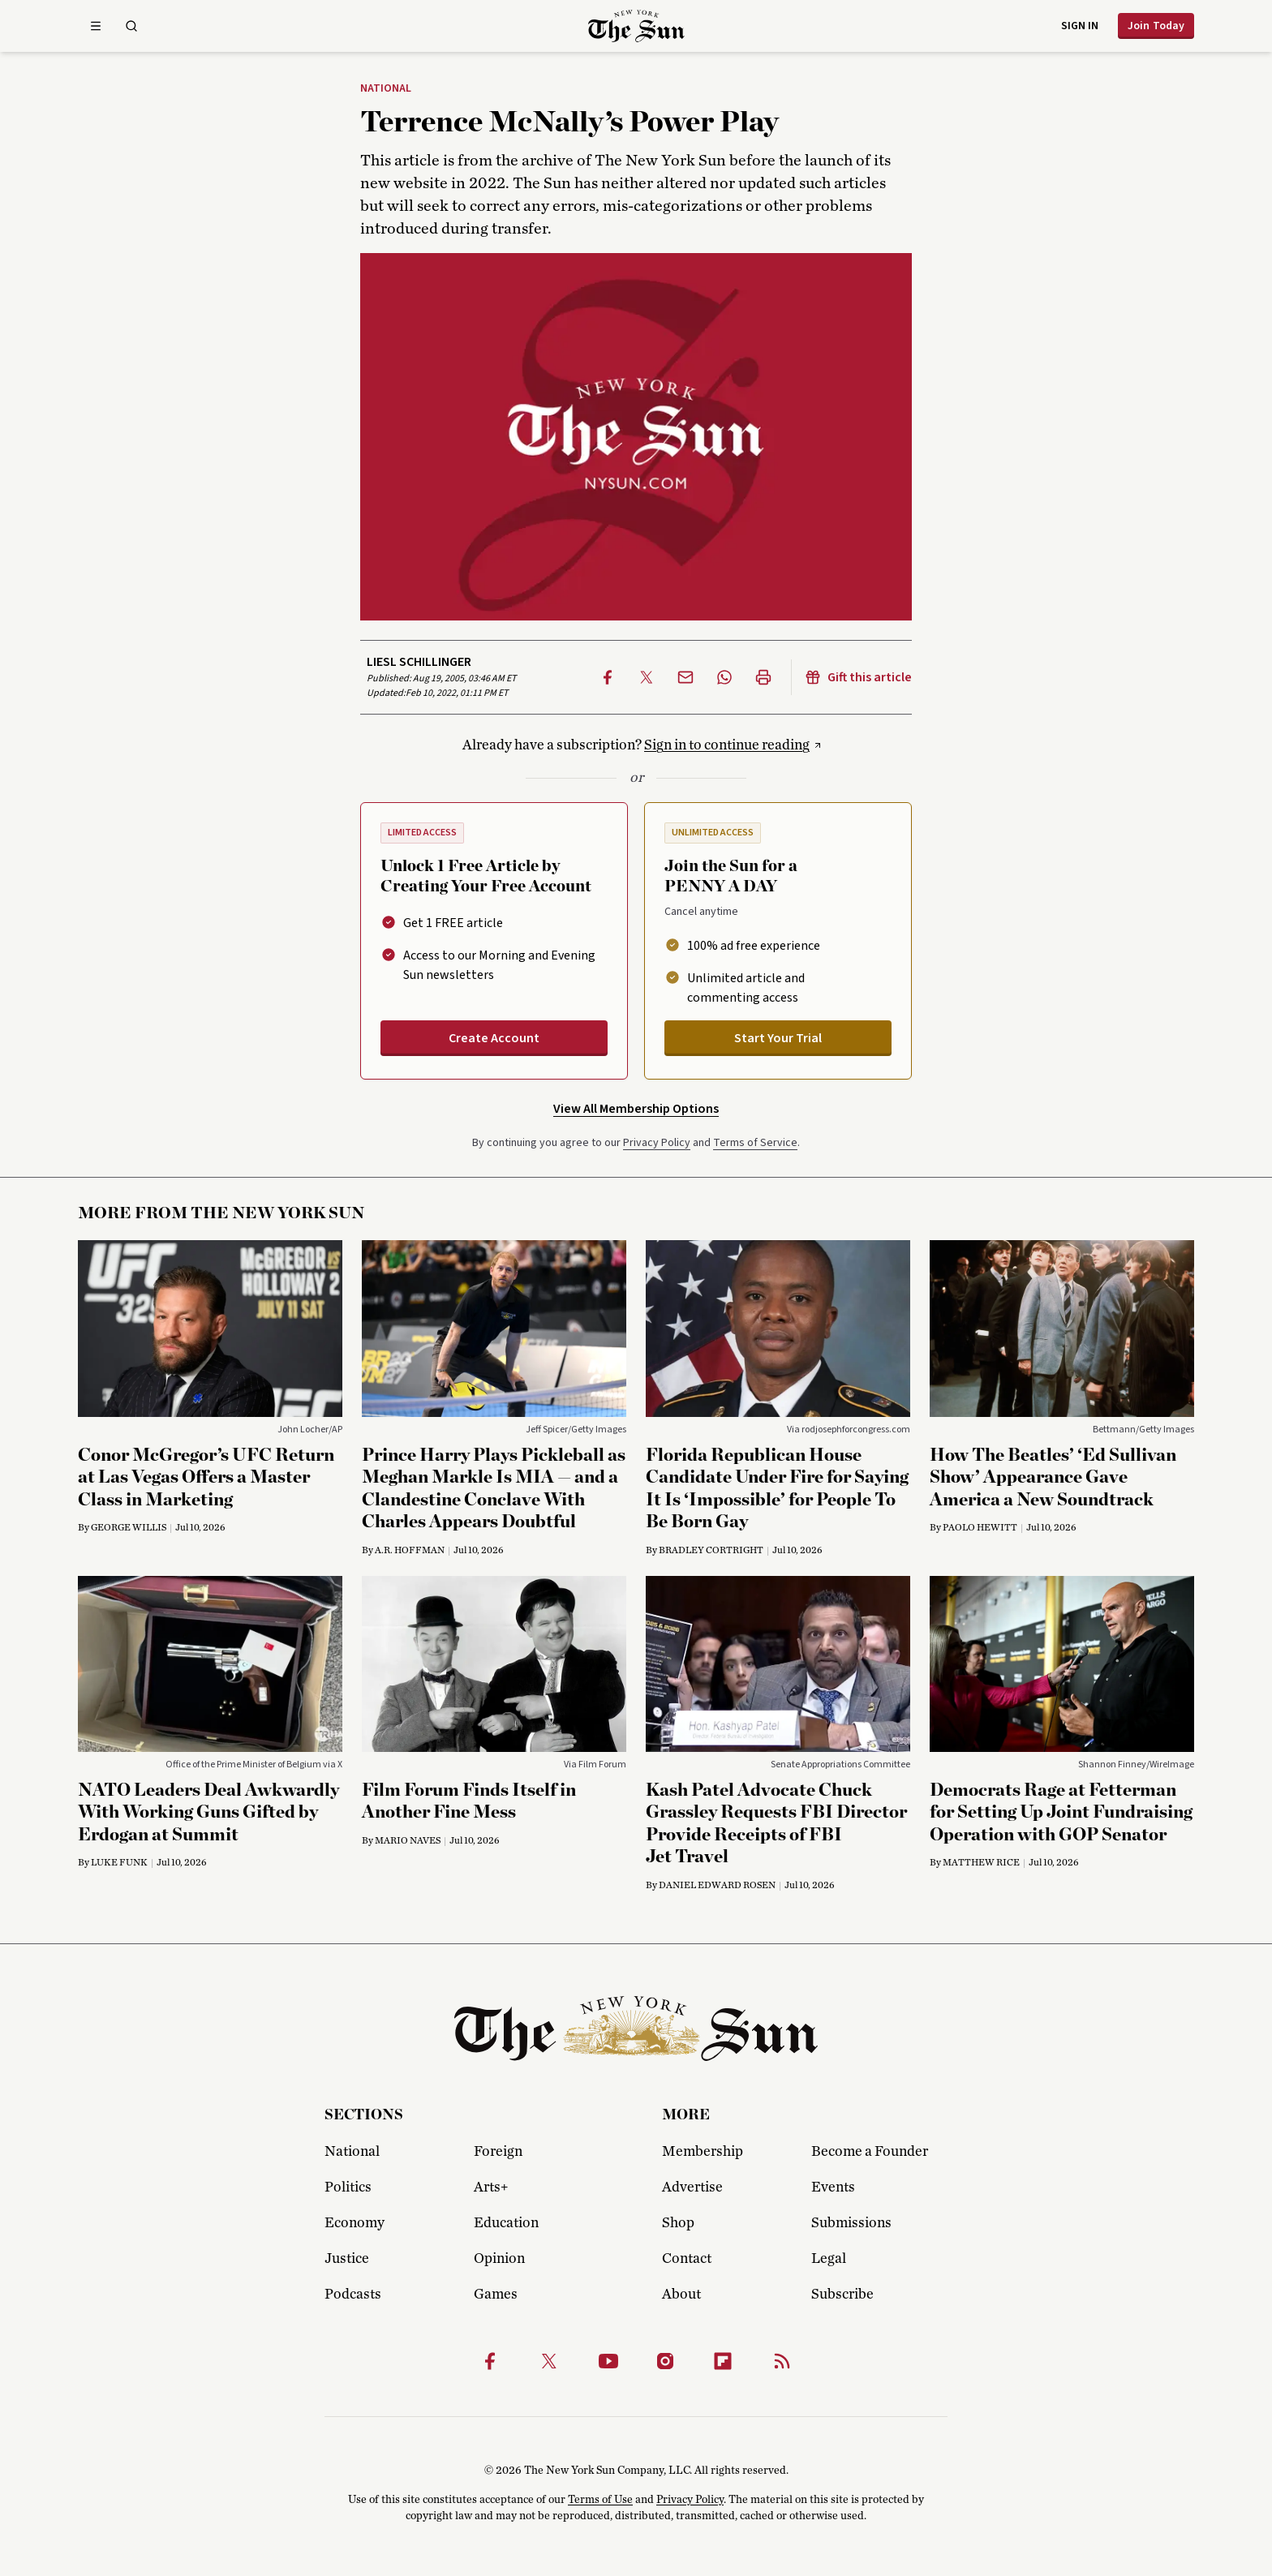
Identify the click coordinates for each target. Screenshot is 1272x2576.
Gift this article (858, 677)
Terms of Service (755, 1143)
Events (833, 2187)
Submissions (851, 2223)
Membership (702, 2152)
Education (506, 2223)
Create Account (494, 1038)
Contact (686, 2259)
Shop (678, 2223)
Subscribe (842, 2294)
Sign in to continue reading (727, 745)
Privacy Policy (656, 1143)
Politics (348, 2187)
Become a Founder (869, 2152)
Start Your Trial (778, 1038)
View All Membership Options (636, 1109)
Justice (346, 2259)
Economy (354, 2223)
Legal (828, 2259)
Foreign (498, 2152)
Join (1156, 26)
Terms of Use (600, 2499)
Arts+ (491, 2187)
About (681, 2294)
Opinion (499, 2259)
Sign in (1079, 26)
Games (496, 2294)
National (385, 89)
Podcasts (352, 2294)
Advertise (692, 2187)
